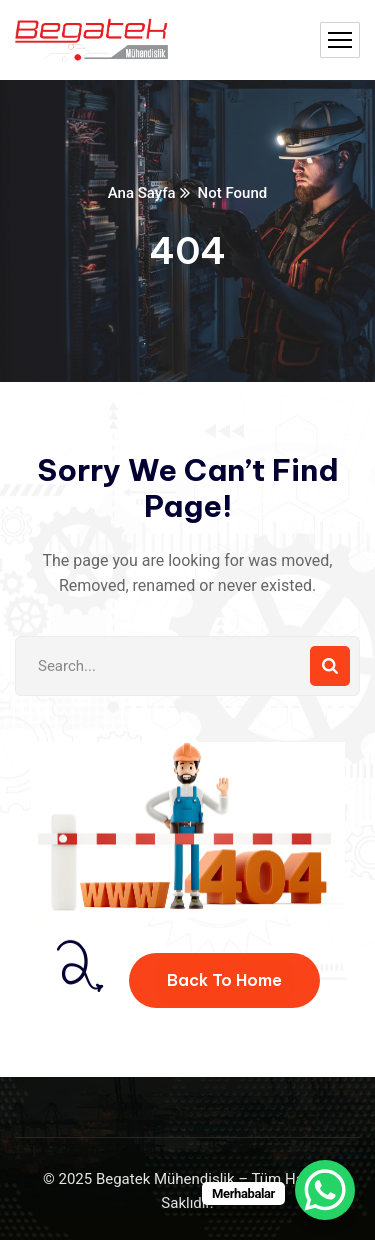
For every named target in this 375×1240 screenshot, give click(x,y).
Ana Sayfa (142, 193)
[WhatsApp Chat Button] (325, 1190)
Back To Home (224, 980)
